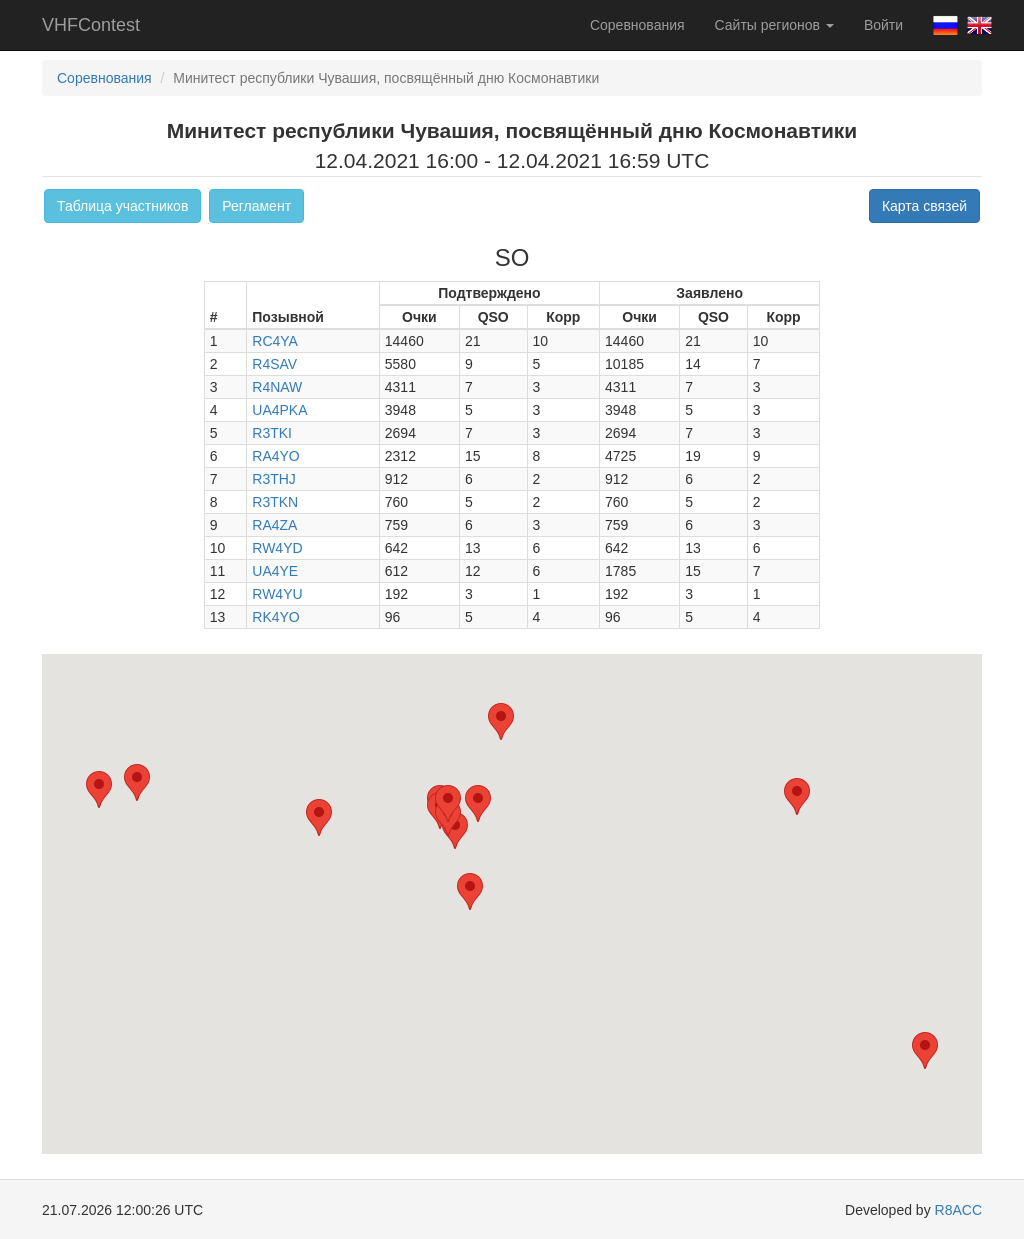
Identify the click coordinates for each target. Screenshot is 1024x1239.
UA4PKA (279, 410)
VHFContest (91, 25)
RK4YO (275, 617)
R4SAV (274, 364)
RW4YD (277, 548)
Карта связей (924, 206)
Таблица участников (122, 206)
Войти (883, 25)
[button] (137, 782)
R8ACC (958, 1210)
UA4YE (275, 571)
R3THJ (274, 479)
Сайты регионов (774, 25)
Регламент (256, 206)
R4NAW (277, 387)
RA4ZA (274, 525)
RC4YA (275, 341)
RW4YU (277, 594)
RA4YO (275, 456)
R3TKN (275, 502)
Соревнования (637, 25)
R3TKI (272, 433)
